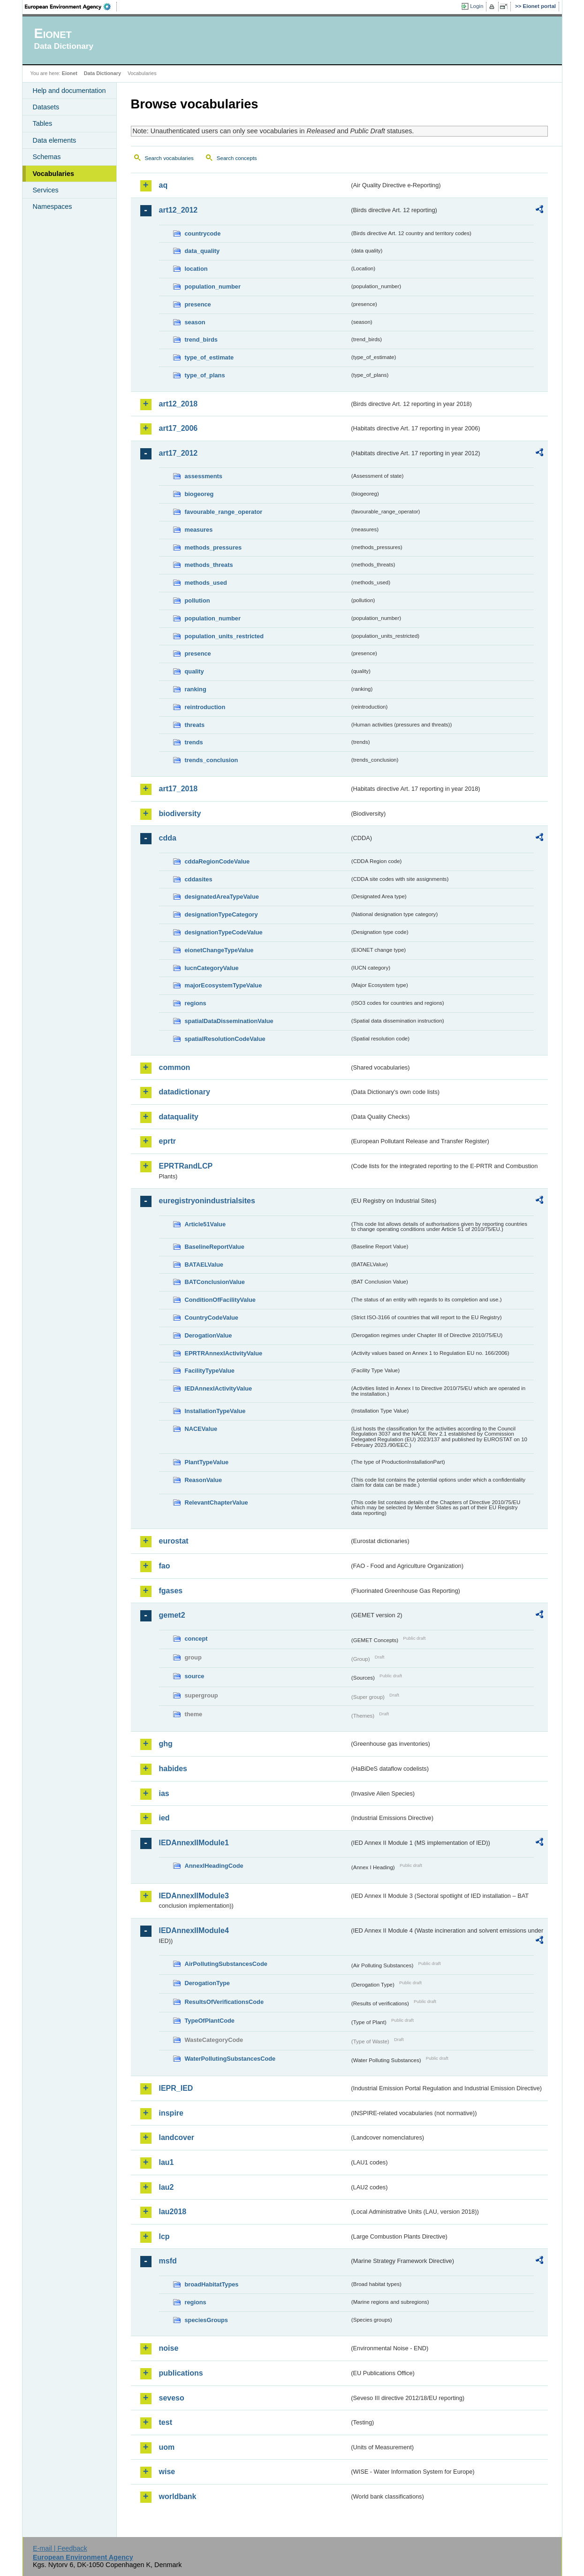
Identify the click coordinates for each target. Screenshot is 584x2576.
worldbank (178, 2496)
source (195, 1676)
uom (167, 2447)
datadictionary (184, 1092)
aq (163, 185)
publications (181, 2373)
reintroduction (205, 707)
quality (194, 671)
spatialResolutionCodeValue (225, 1038)
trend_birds (201, 339)
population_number (213, 286)
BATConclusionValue (215, 1281)
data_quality (202, 250)
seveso (171, 2398)
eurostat (174, 1541)
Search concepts (237, 158)
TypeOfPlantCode (210, 2020)
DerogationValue (208, 1335)
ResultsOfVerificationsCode (224, 2001)
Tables (43, 123)
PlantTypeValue (207, 1462)
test (165, 2422)
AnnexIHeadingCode (214, 1865)
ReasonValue (203, 1479)
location (196, 268)
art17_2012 (178, 453)
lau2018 (173, 2212)
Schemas (47, 157)
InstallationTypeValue (215, 1410)
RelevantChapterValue (216, 1502)
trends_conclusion (211, 760)
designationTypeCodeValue (224, 932)
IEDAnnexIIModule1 (194, 1843)
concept (196, 1638)
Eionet (69, 73)
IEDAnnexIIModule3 (194, 1896)
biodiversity (180, 814)
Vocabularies (54, 173)
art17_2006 (178, 428)
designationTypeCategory (221, 914)
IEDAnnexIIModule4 (194, 1930)
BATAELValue (204, 1264)
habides (173, 1769)
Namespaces (52, 206)
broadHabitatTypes (212, 2284)
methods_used (206, 582)
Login (476, 6)
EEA (71, 6)
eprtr (167, 1141)
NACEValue (201, 1428)
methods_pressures (213, 547)
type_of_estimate (209, 357)
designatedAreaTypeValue (222, 896)
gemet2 (172, 1615)
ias (164, 1793)
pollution (197, 600)
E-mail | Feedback (60, 2548)
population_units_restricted (224, 636)
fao (164, 1566)
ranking (195, 689)
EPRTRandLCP (186, 1166)
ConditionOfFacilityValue (220, 1299)
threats (195, 724)
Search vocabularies (169, 158)
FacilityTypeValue (210, 1370)
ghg (166, 1744)
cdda (167, 838)
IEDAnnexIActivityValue (218, 1388)
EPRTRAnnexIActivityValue (224, 1353)
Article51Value (205, 1224)
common (174, 1067)
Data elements (54, 140)
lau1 (166, 2162)
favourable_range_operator (224, 511)
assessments (203, 476)
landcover (177, 2137)
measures (199, 529)
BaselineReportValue (214, 1246)
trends (194, 742)
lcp (164, 2236)
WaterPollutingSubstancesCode (230, 2058)
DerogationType (207, 1983)
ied (164, 1818)
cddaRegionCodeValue (217, 861)
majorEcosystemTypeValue (223, 985)
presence (198, 304)
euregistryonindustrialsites (207, 1201)
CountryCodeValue (211, 1317)
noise (169, 2348)
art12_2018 (178, 404)
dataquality (178, 1117)
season (195, 322)
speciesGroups (206, 2320)
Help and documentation (69, 90)
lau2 (166, 2187)
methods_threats (209, 564)
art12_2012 (178, 210)
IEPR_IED (176, 2088)
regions (195, 1003)
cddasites (198, 879)
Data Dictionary (102, 73)
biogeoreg (199, 493)
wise (167, 2472)
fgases (171, 1591)
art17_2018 (178, 789)
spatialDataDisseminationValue (229, 1020)
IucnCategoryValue (212, 967)
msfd (168, 2261)
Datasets (46, 107)
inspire (171, 2113)
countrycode (203, 233)
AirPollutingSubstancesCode (226, 1963)
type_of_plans (205, 375)
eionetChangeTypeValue (219, 950)
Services (46, 190)
